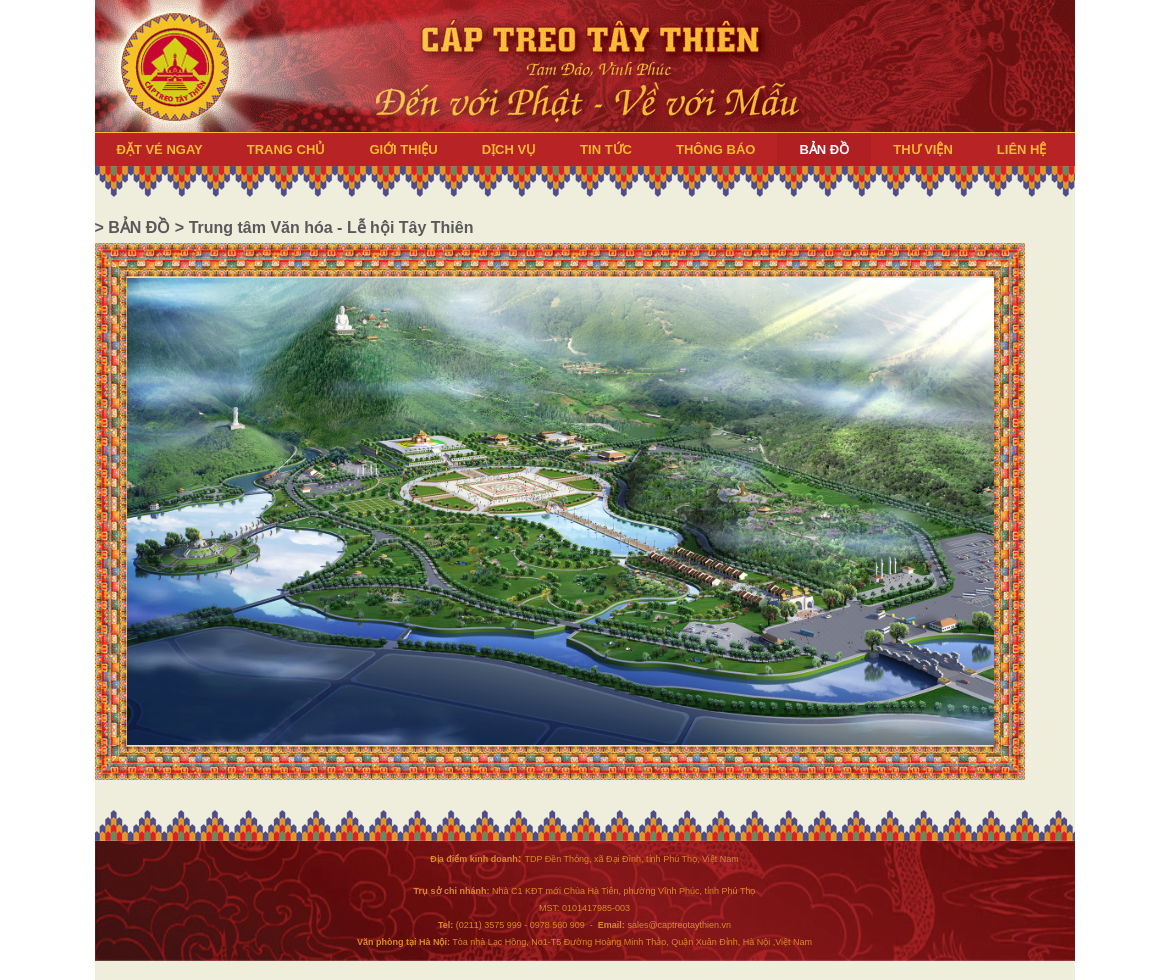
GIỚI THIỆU (403, 149)
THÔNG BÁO (715, 149)
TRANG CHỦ (286, 149)
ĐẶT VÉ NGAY (160, 149)
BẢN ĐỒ (824, 149)
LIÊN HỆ (1022, 149)
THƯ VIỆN (923, 149)
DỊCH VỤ (509, 149)
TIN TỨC (606, 149)
